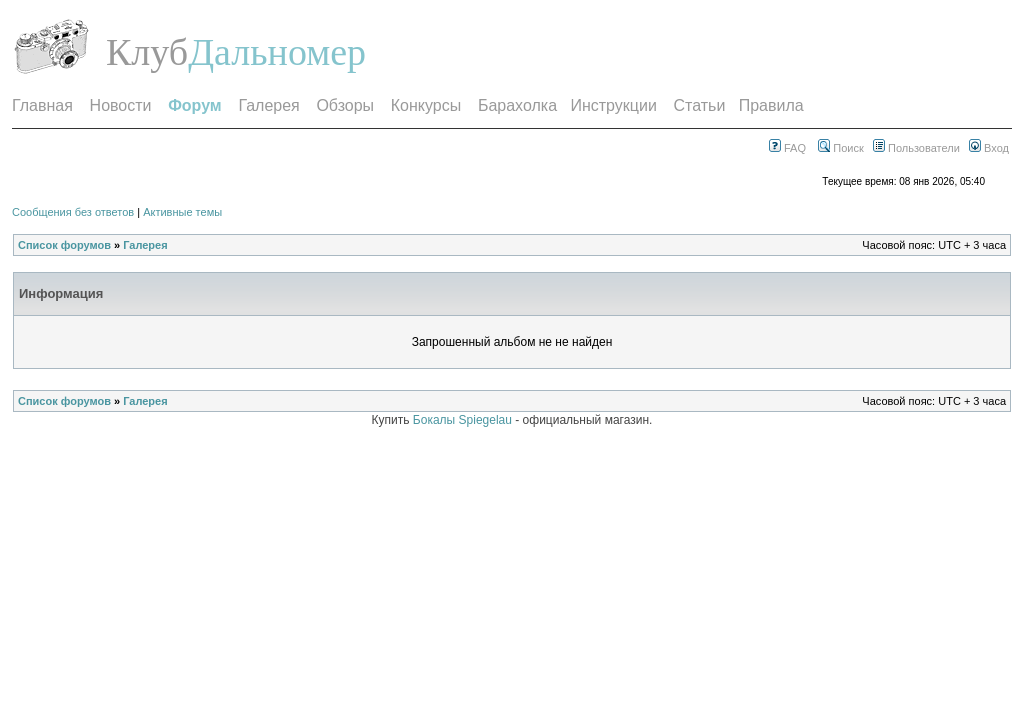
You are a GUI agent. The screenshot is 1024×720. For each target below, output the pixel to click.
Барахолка (517, 105)
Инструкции (613, 105)
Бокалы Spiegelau (464, 420)
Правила (771, 105)
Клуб (147, 52)
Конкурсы (426, 105)
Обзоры (345, 105)
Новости (121, 105)
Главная (42, 105)
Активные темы (182, 212)
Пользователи (916, 148)
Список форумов (64, 245)
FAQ (787, 148)
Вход (989, 148)
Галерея (268, 105)
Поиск (841, 148)
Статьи (700, 105)
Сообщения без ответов (73, 212)
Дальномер (277, 52)
